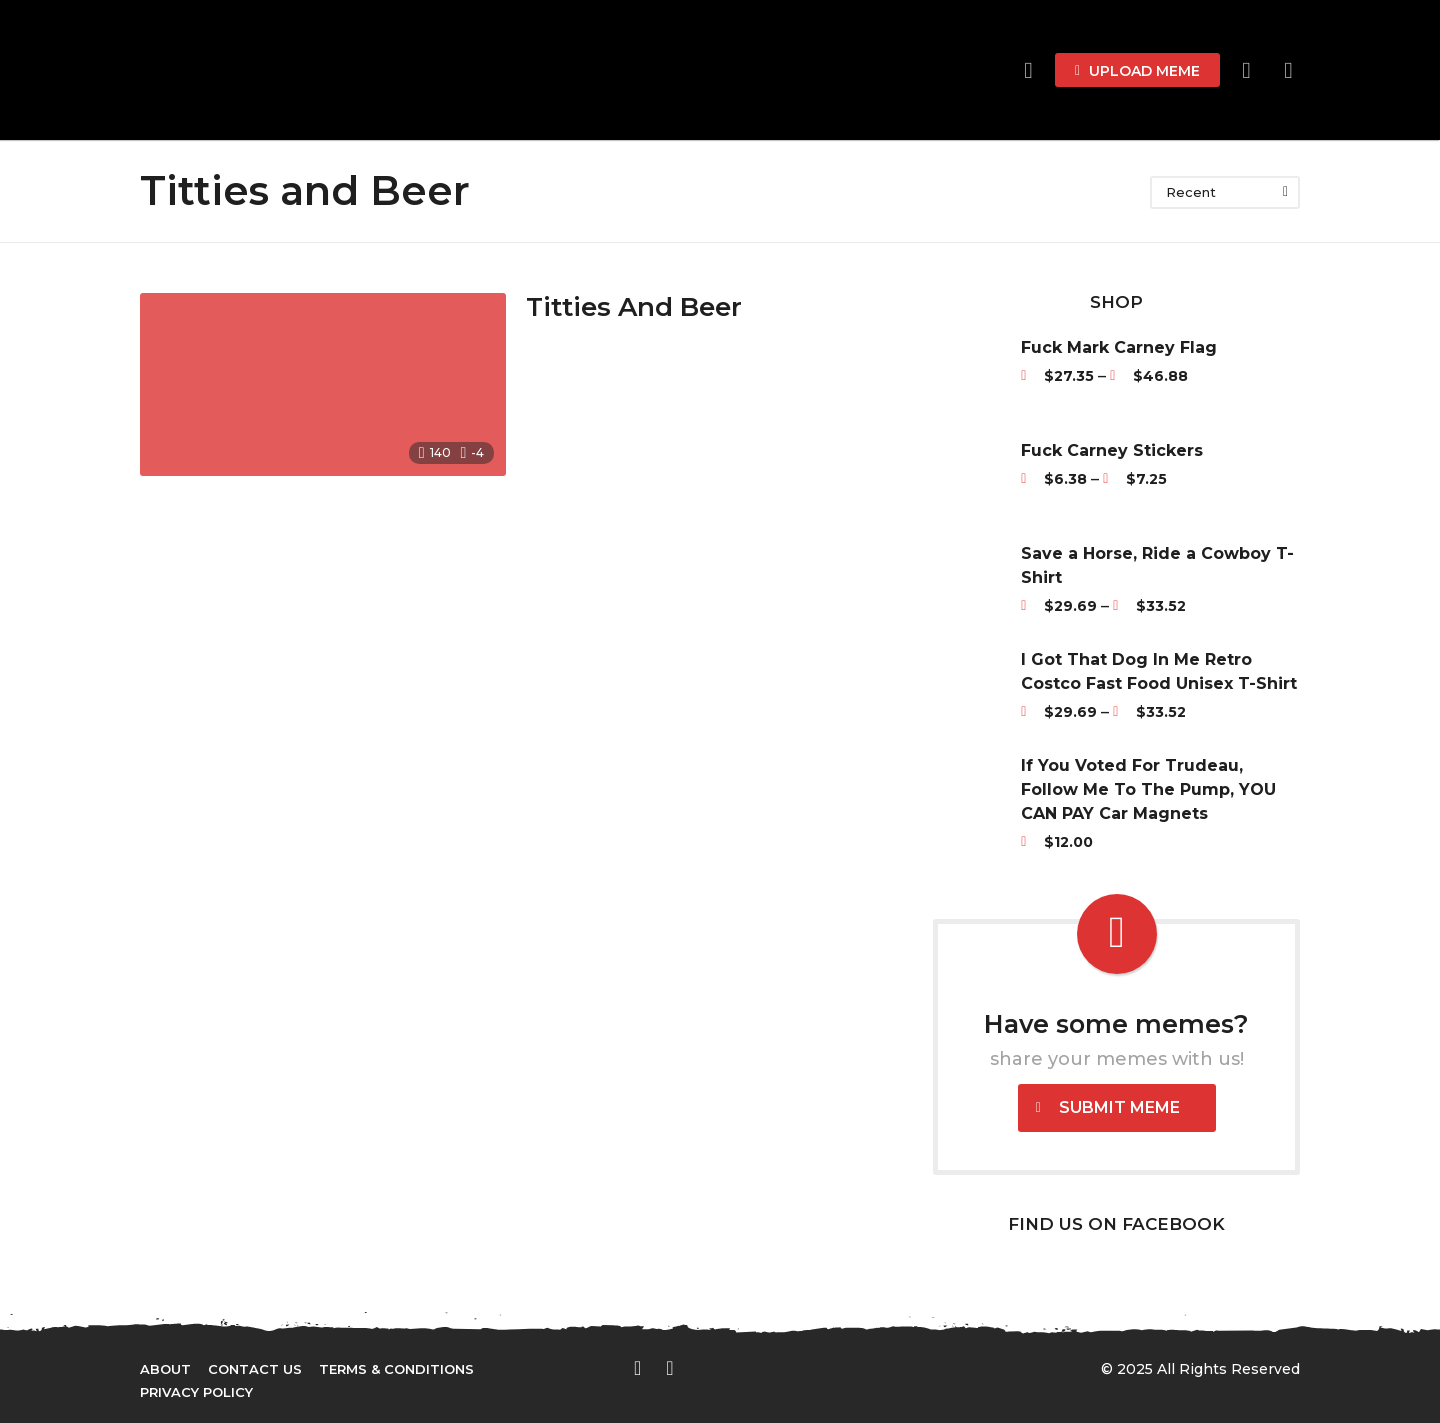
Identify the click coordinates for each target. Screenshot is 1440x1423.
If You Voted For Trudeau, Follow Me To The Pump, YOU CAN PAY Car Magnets (1148, 789)
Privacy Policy (196, 1392)
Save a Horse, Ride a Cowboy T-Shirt (1157, 565)
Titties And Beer (634, 307)
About (165, 1369)
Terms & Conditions (396, 1369)
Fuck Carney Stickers (1112, 450)
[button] (1246, 70)
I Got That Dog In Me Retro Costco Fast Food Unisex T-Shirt (1159, 671)
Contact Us (255, 1369)
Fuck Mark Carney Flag (1119, 347)
